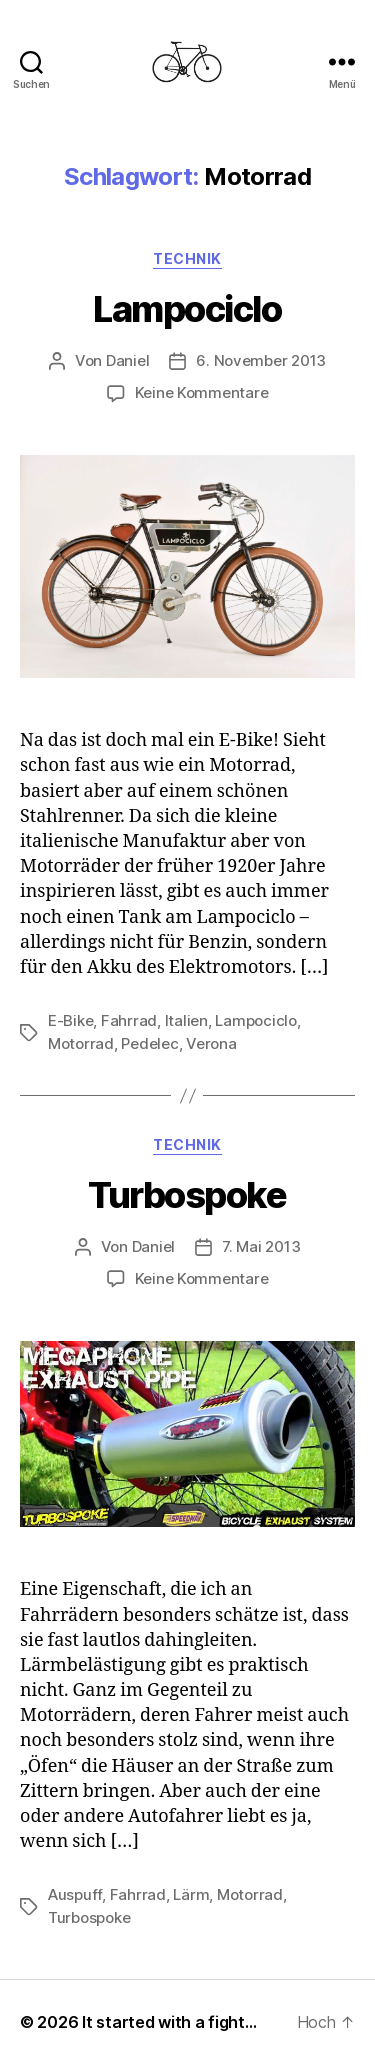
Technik (187, 258)
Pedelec (149, 1043)
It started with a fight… (169, 2022)
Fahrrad (129, 1020)
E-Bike (70, 1020)
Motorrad (81, 1043)
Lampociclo (187, 309)
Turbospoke (187, 1195)
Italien (186, 1020)
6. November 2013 (261, 360)
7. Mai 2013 (261, 1246)
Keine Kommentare (202, 392)
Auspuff (75, 1894)
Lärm (191, 1894)
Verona (211, 1043)
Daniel (127, 360)
